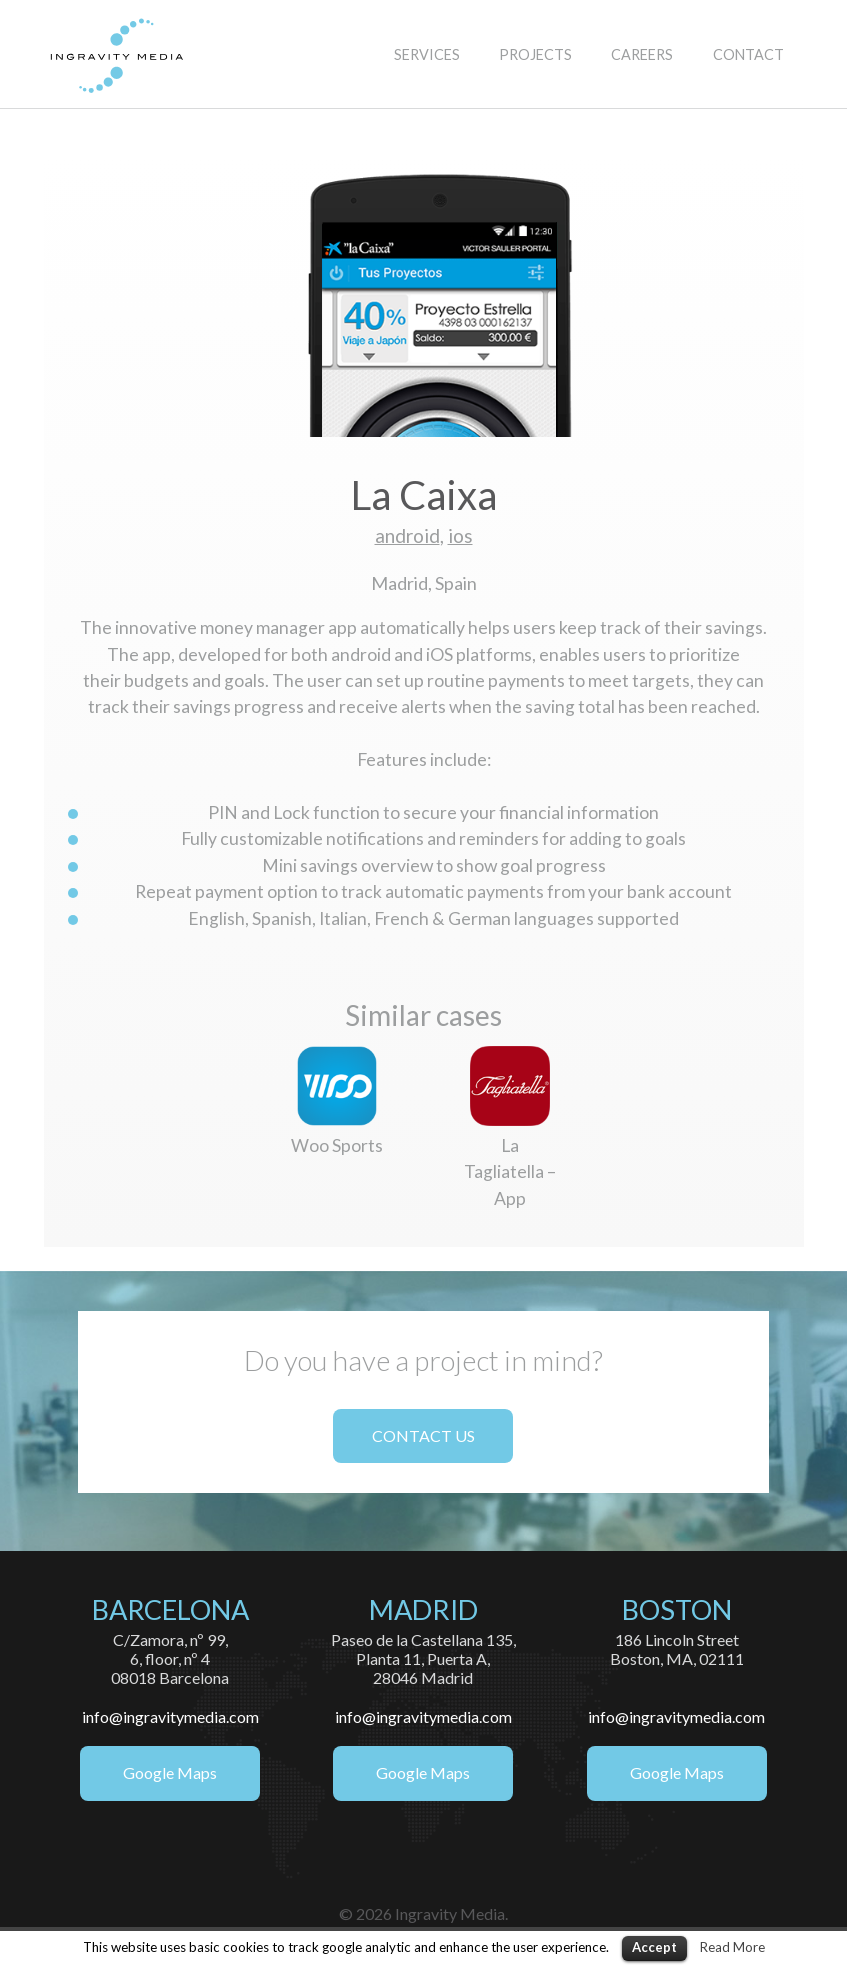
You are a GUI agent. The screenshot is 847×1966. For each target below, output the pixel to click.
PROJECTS (535, 54)
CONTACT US (423, 1435)
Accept (654, 1947)
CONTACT (748, 54)
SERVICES (427, 54)
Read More (732, 1947)
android (407, 535)
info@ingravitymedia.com (170, 1716)
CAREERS (642, 54)
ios (460, 535)
